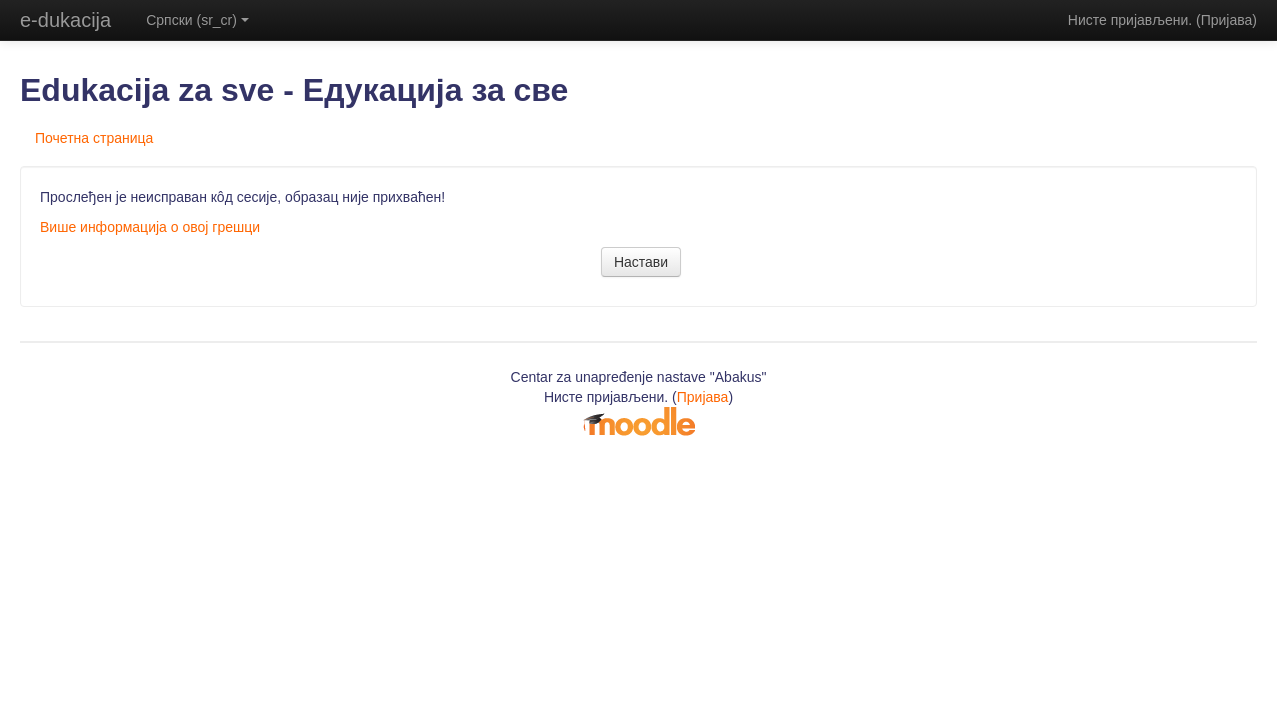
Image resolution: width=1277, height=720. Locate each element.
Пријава (1227, 20)
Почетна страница (94, 138)
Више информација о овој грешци (150, 227)
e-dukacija (65, 20)
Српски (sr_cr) (197, 20)
